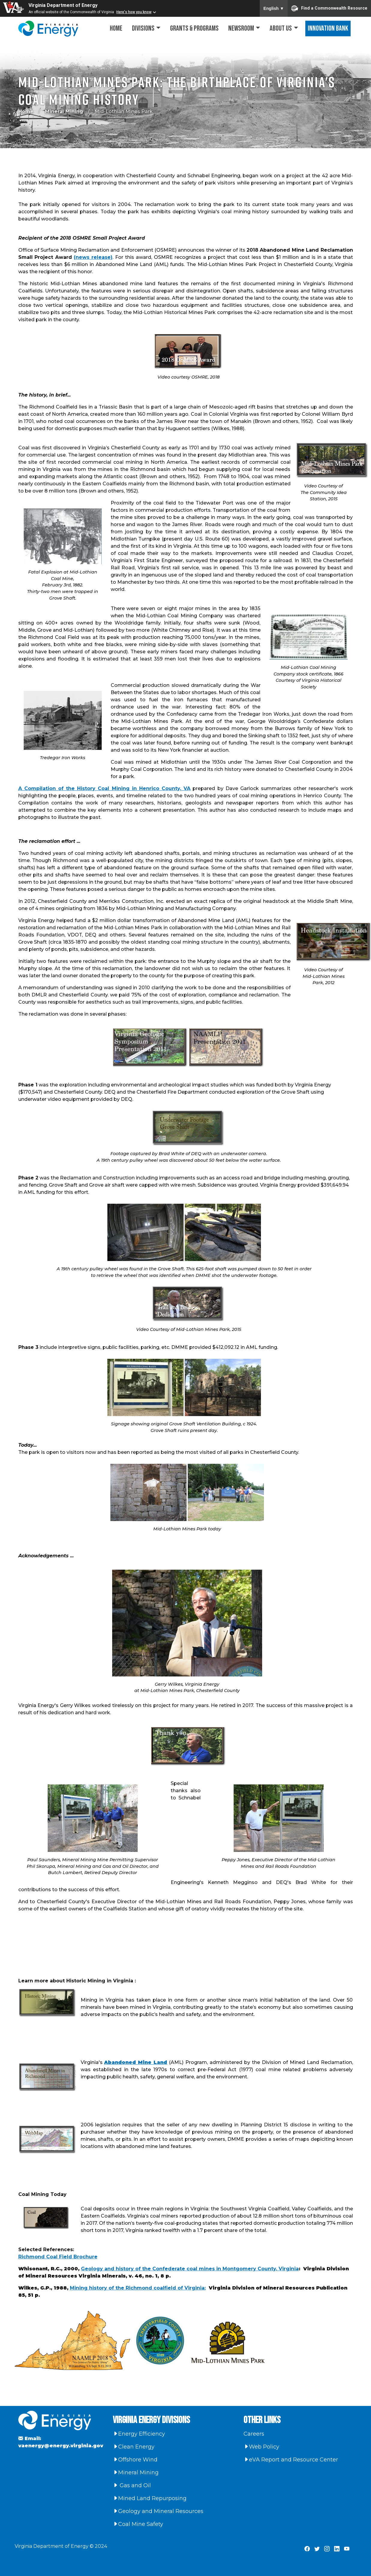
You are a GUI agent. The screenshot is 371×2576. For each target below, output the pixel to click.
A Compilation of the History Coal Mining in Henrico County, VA (104, 788)
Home (116, 28)
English (273, 8)
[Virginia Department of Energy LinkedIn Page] (337, 2549)
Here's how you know (133, 12)
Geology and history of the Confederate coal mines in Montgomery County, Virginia (190, 2269)
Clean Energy (133, 2446)
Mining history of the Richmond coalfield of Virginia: (138, 2288)
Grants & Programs (194, 28)
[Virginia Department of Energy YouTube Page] (346, 2549)
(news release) (93, 257)
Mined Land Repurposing (150, 2498)
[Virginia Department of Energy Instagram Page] (327, 2549)
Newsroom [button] (241, 28)
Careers (254, 2434)
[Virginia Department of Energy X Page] (317, 2549)
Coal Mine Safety (138, 2524)
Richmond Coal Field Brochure (57, 2257)
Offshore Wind (135, 2459)
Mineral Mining (64, 111)
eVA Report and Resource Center (291, 2459)
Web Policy (261, 2446)
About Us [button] (281, 28)
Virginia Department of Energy (62, 5)
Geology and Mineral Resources (158, 2511)
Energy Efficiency (139, 2434)
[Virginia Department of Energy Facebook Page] (307, 2549)
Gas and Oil (132, 2485)
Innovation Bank (328, 28)
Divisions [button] (143, 28)
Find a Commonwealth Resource (329, 8)
